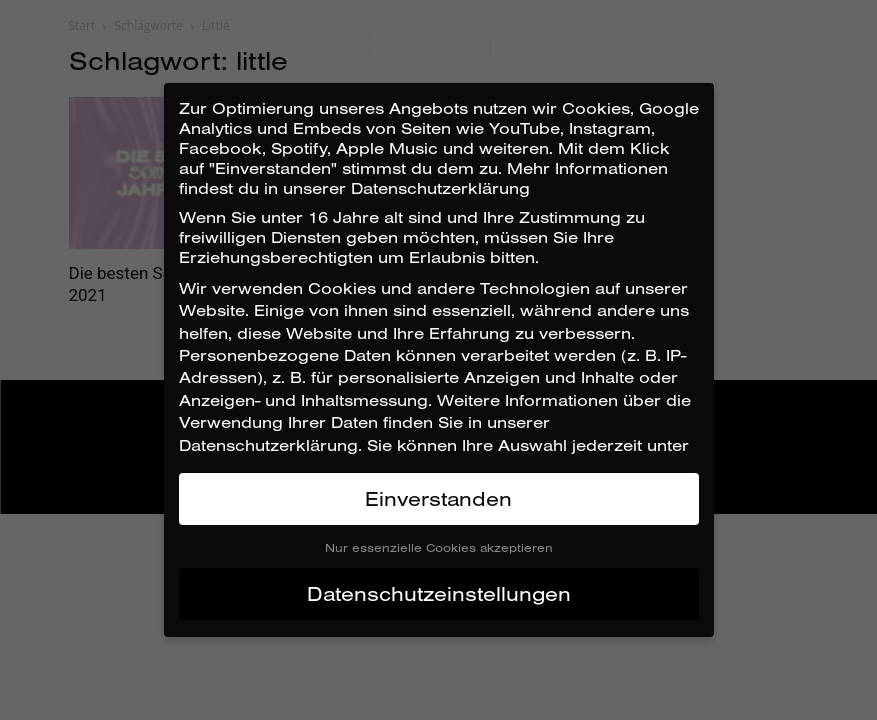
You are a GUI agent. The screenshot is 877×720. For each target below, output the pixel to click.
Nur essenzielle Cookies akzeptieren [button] (439, 547)
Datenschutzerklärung (268, 445)
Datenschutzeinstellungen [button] (439, 593)
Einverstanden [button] (438, 498)
